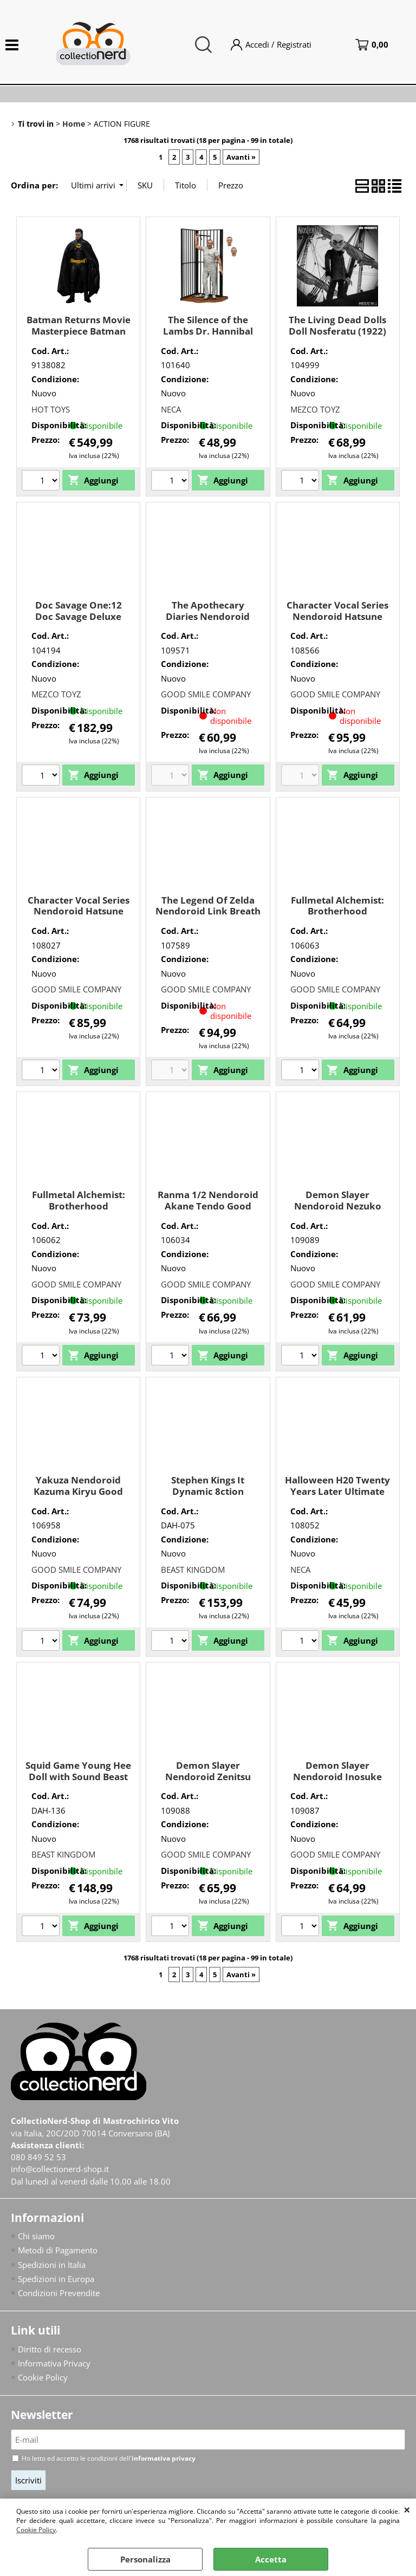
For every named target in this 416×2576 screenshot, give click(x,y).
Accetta (271, 2559)
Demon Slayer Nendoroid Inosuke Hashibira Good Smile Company (337, 1782)
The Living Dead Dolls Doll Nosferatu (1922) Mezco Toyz (337, 330)
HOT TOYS (50, 409)
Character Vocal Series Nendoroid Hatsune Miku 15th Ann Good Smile (337, 622)
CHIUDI (407, 2509)
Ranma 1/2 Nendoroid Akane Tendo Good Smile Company (208, 1205)
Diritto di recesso (49, 2350)
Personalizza (145, 2559)
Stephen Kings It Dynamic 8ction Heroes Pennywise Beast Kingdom (208, 1497)
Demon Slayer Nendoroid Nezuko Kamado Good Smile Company (338, 1211)
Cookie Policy (36, 2529)
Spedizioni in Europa (56, 2279)
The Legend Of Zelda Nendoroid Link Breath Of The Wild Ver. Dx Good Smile (208, 917)
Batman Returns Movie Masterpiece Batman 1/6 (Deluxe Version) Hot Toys (79, 336)
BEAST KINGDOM (193, 1569)
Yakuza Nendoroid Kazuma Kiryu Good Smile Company (78, 1491)
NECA (171, 409)
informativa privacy (164, 2460)
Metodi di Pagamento (58, 2251)
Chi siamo (36, 2237)
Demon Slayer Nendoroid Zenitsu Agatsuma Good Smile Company (208, 1782)
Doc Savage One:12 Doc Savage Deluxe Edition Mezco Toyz (78, 616)
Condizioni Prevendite (59, 2294)
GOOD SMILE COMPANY (206, 694)
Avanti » (241, 157)
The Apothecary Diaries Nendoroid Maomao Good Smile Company (208, 622)
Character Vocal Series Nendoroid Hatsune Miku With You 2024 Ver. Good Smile (78, 917)
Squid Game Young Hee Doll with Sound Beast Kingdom (78, 1776)
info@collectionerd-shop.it (60, 2170)
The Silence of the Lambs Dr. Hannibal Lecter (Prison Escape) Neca (208, 336)
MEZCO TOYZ (315, 409)
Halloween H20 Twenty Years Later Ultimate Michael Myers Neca (337, 1491)
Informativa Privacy (54, 2364)
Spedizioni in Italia (52, 2265)
